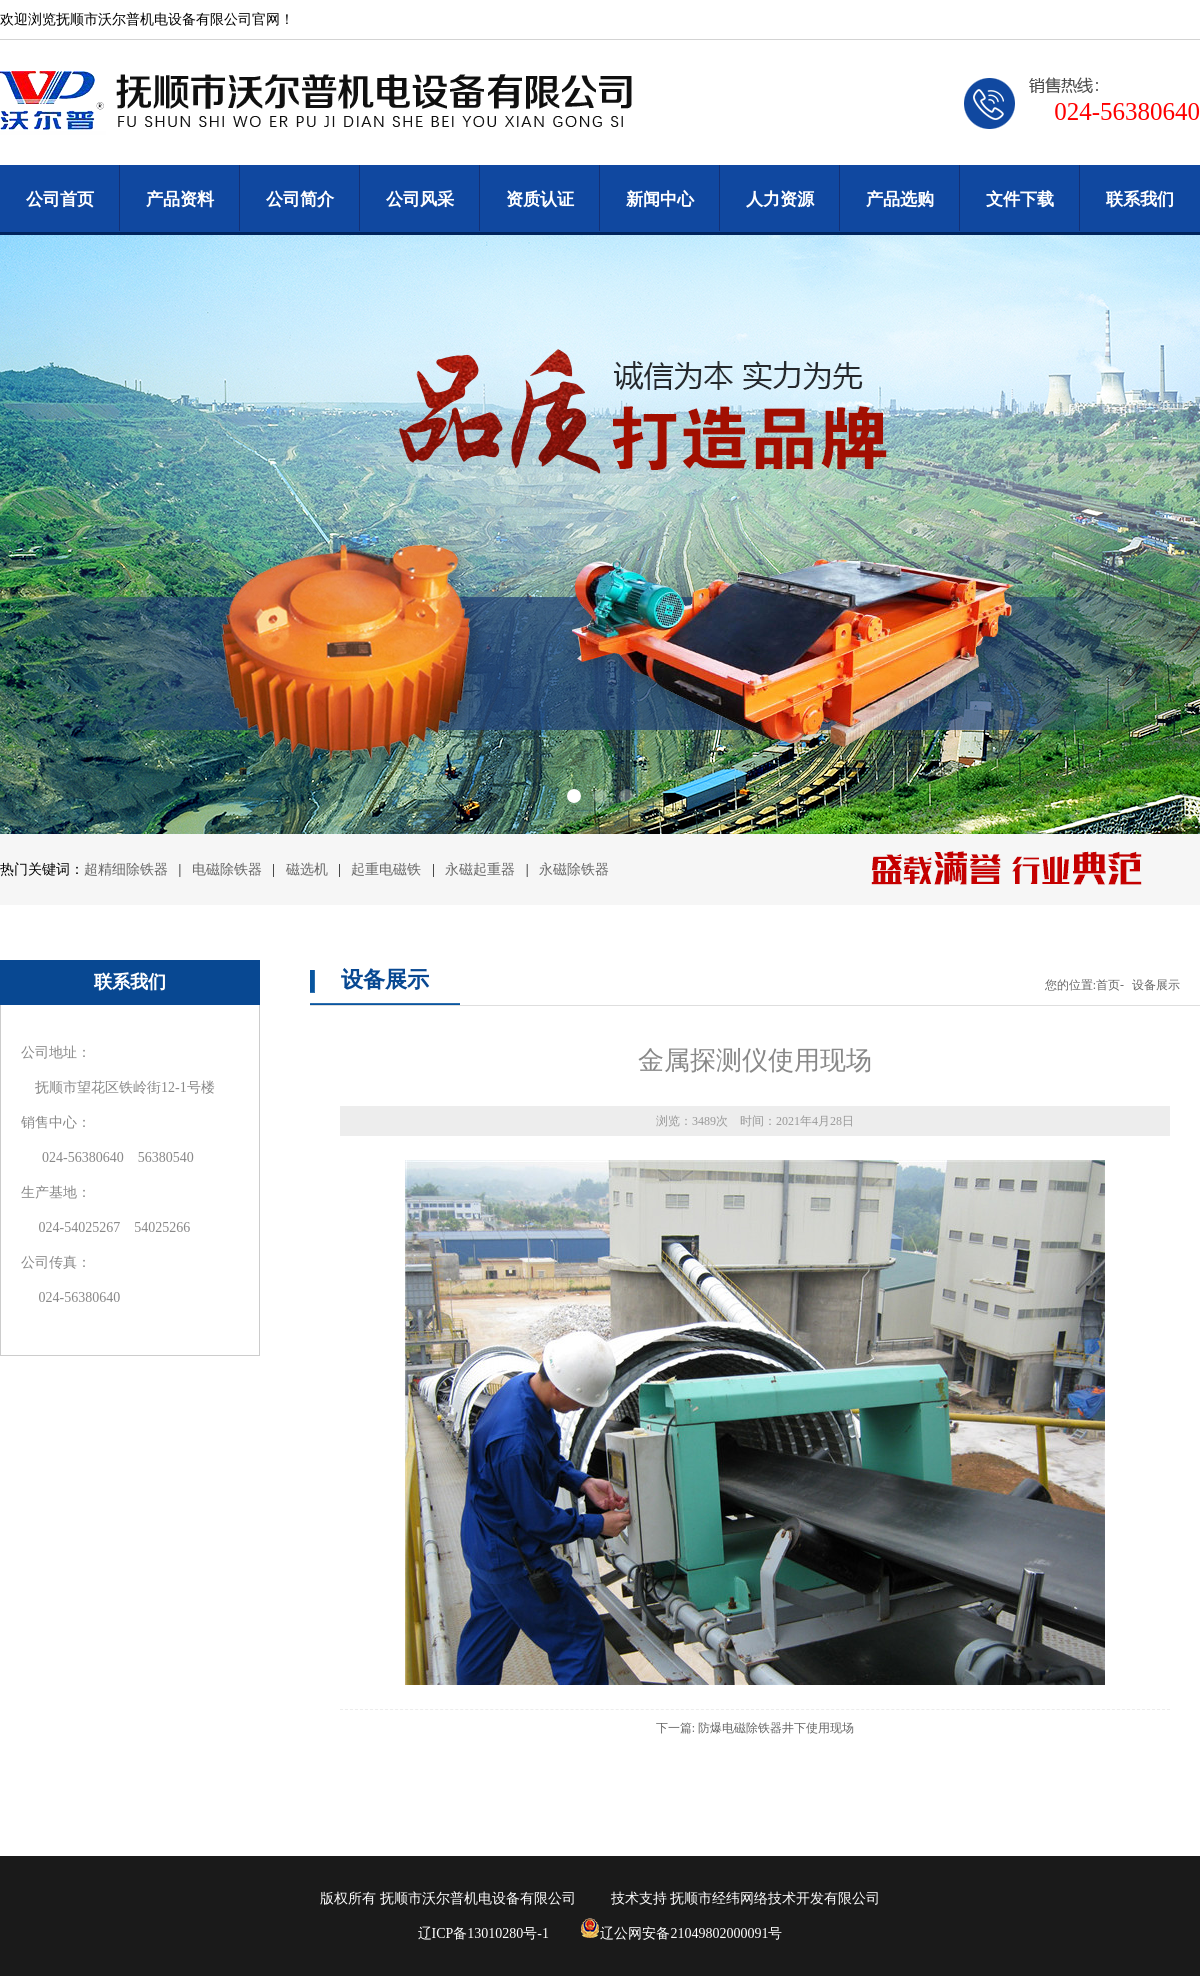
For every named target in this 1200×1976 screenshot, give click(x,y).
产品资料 (180, 199)
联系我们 (1140, 199)
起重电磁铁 (386, 869)
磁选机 (309, 869)
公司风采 (420, 199)
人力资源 (780, 199)
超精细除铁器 (126, 869)
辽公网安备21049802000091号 (681, 1933)
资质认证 (540, 199)
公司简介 (300, 199)
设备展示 (1156, 985)
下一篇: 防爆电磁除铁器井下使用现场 (755, 1728)
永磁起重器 (480, 869)
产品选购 (900, 199)
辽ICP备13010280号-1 (483, 1933)
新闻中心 (660, 199)
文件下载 (1020, 199)
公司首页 (60, 199)
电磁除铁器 (229, 869)
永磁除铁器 (574, 869)
